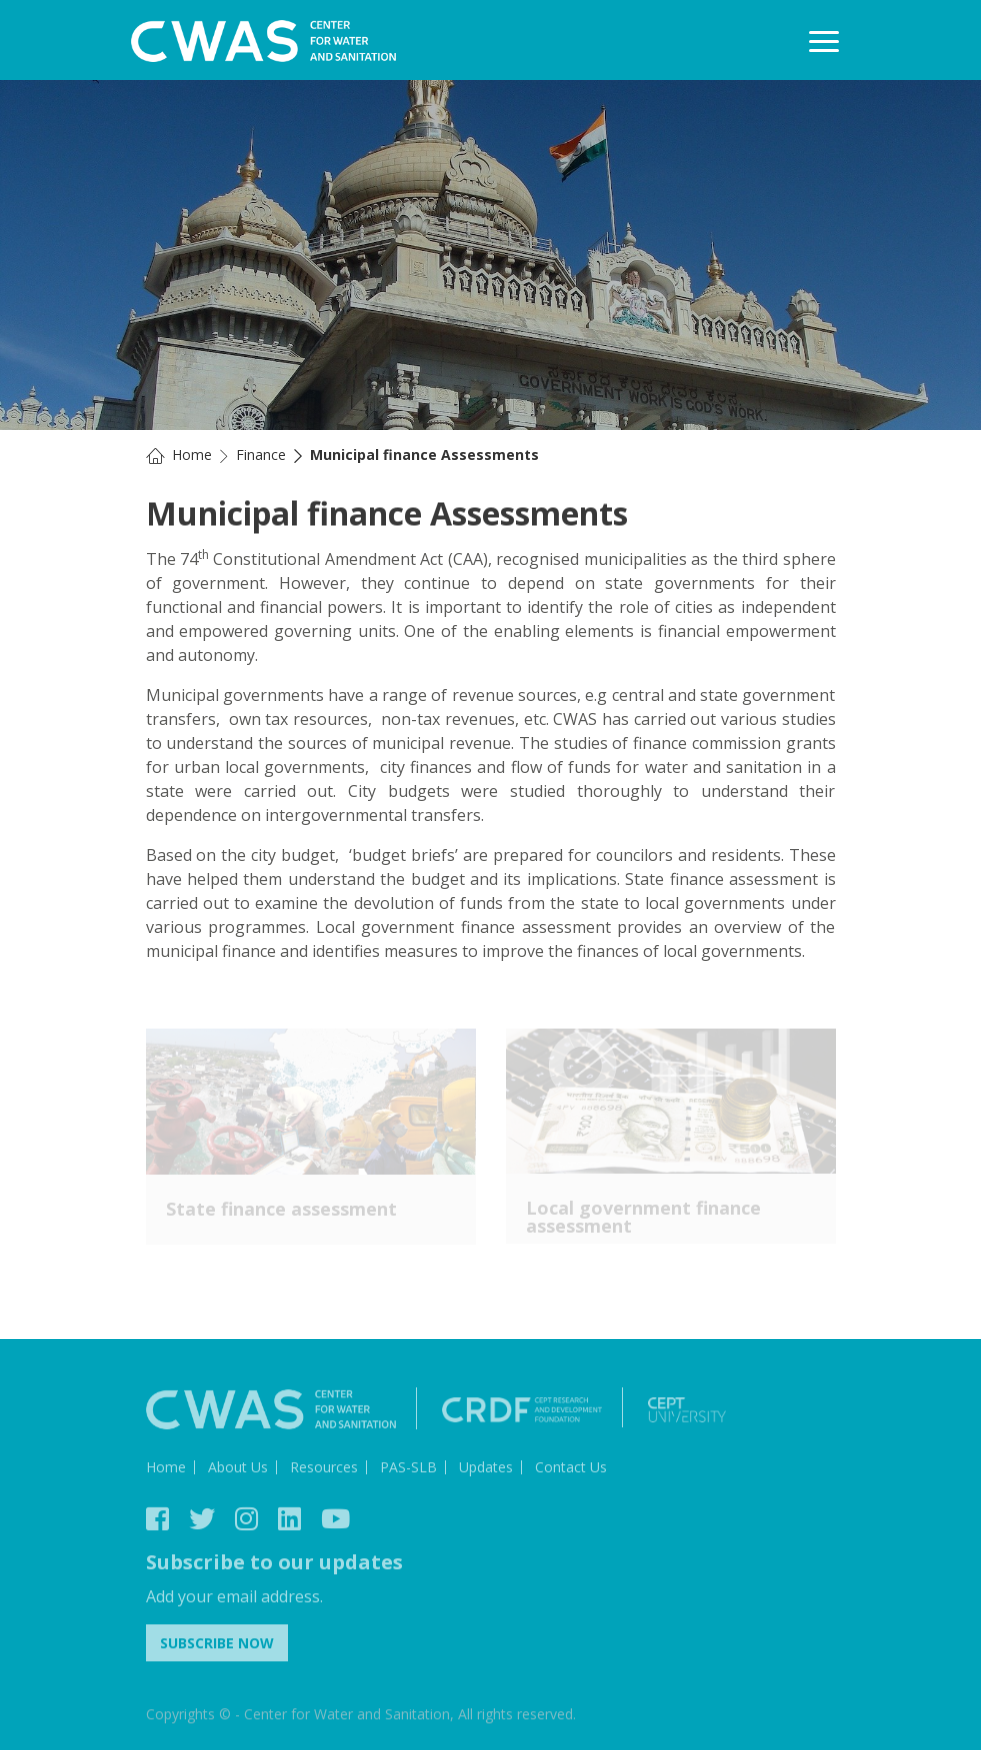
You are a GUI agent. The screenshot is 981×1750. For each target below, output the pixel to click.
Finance (261, 454)
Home (192, 454)
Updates (486, 1469)
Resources (324, 1469)
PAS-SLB (408, 1469)
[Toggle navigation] (824, 41)
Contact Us (571, 1469)
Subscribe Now (217, 1645)
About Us (238, 1469)
